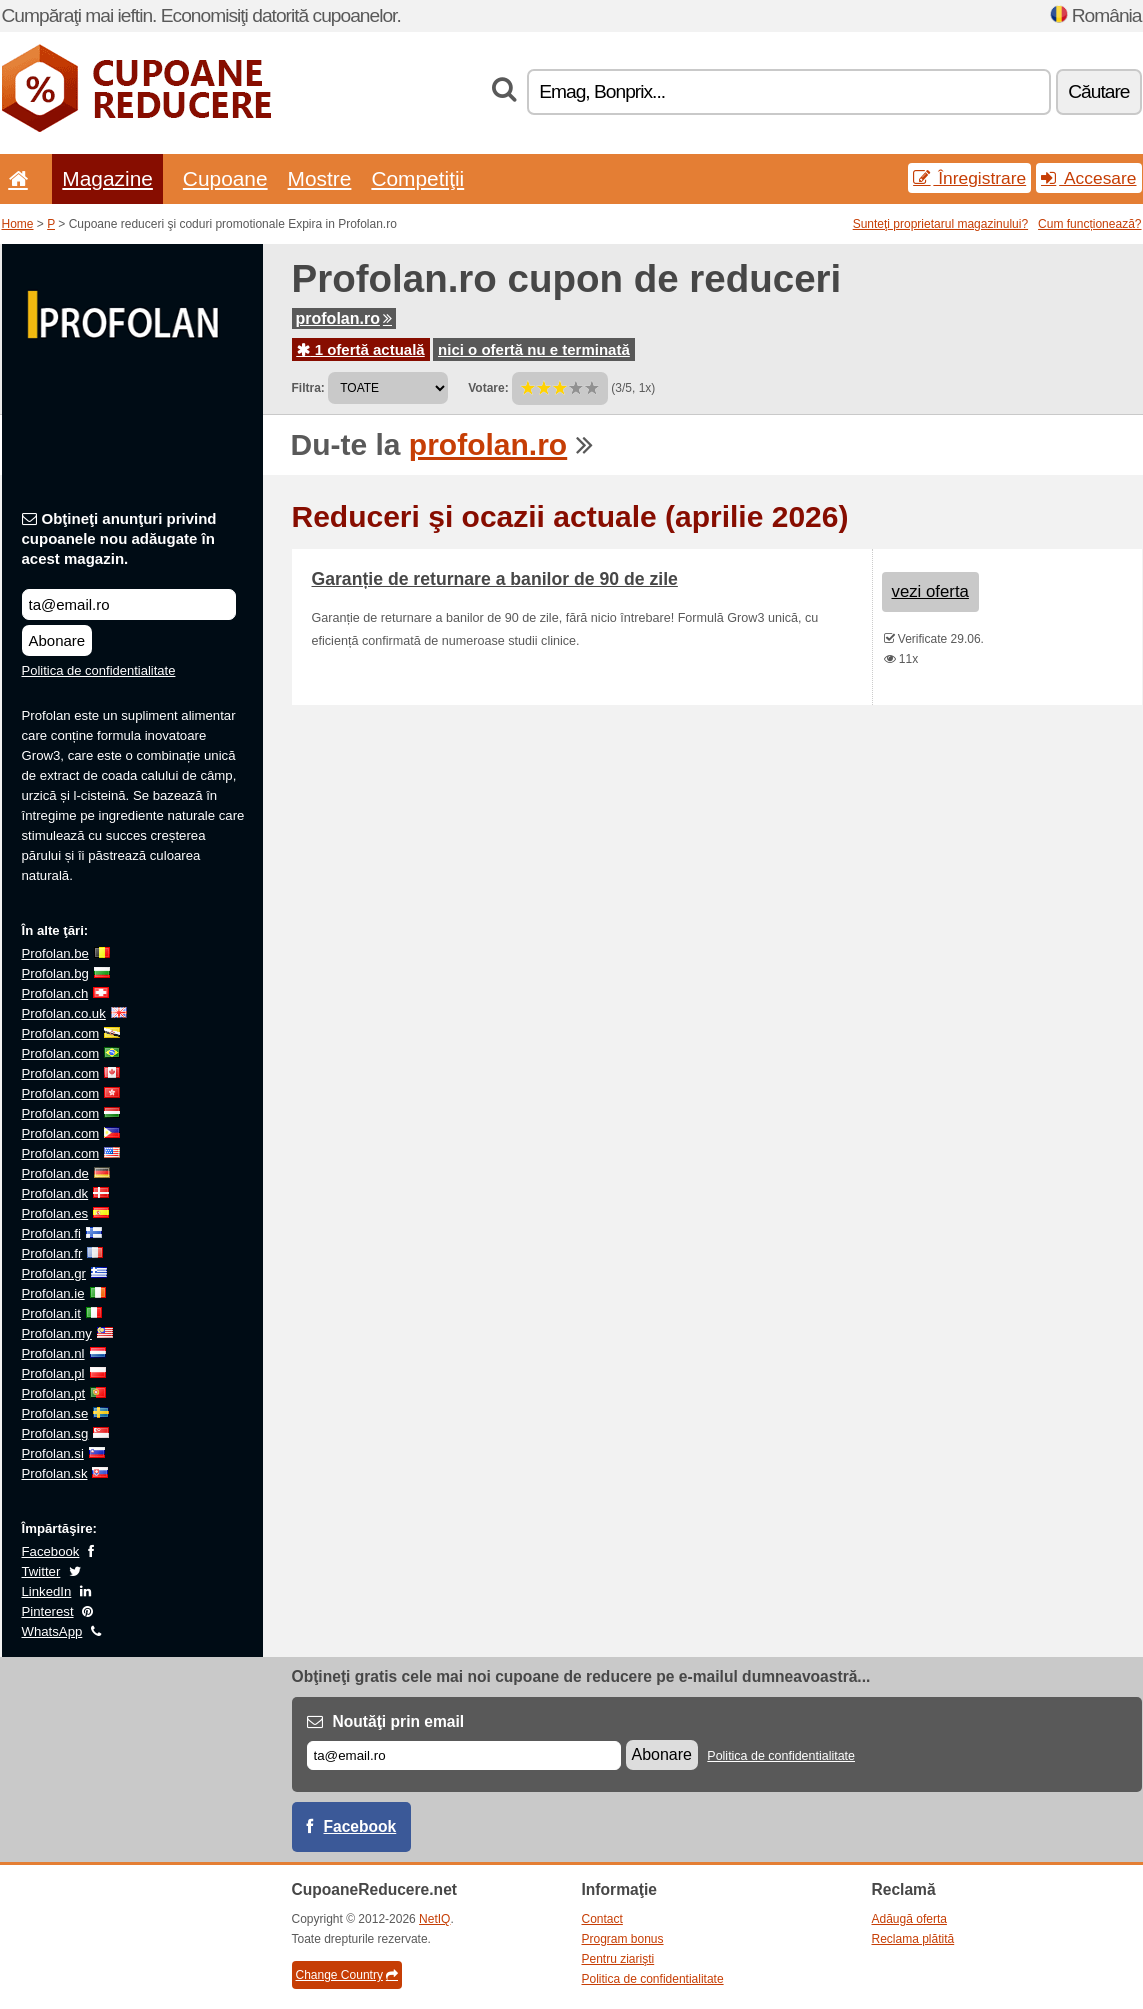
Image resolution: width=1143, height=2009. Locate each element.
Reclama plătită (913, 1939)
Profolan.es (55, 1213)
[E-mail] (464, 1755)
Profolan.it (51, 1313)
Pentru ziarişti (618, 1959)
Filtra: (308, 388)
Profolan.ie (53, 1293)
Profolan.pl (53, 1373)
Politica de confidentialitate (99, 670)
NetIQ (434, 1919)
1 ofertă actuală (361, 349)
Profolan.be (55, 953)
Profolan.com (61, 1033)
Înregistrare (969, 178)
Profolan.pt (54, 1393)
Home (18, 224)
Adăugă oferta (909, 1919)
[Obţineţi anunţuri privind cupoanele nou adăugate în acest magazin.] (129, 604)
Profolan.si (53, 1453)
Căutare (1098, 91)
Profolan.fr (52, 1253)
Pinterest (48, 1611)
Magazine (107, 178)
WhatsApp (52, 1631)
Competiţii (417, 178)
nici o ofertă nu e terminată (534, 349)
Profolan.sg (55, 1433)
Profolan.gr (54, 1273)
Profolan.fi (51, 1233)
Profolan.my (57, 1333)
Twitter (41, 1571)
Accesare (1088, 178)
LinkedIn (47, 1591)
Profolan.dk (55, 1193)
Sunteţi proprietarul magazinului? (940, 224)
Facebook (51, 1551)
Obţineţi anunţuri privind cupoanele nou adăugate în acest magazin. (119, 538)
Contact (602, 1919)
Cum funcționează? (1089, 224)
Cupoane (225, 178)
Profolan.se (55, 1413)
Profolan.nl (53, 1353)
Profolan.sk (55, 1473)
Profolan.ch (55, 993)
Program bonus (623, 1939)
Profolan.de (55, 1173)
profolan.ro (344, 318)
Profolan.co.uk (64, 1013)
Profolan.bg (55, 973)
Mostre (320, 178)
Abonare (57, 640)
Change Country (347, 1975)
